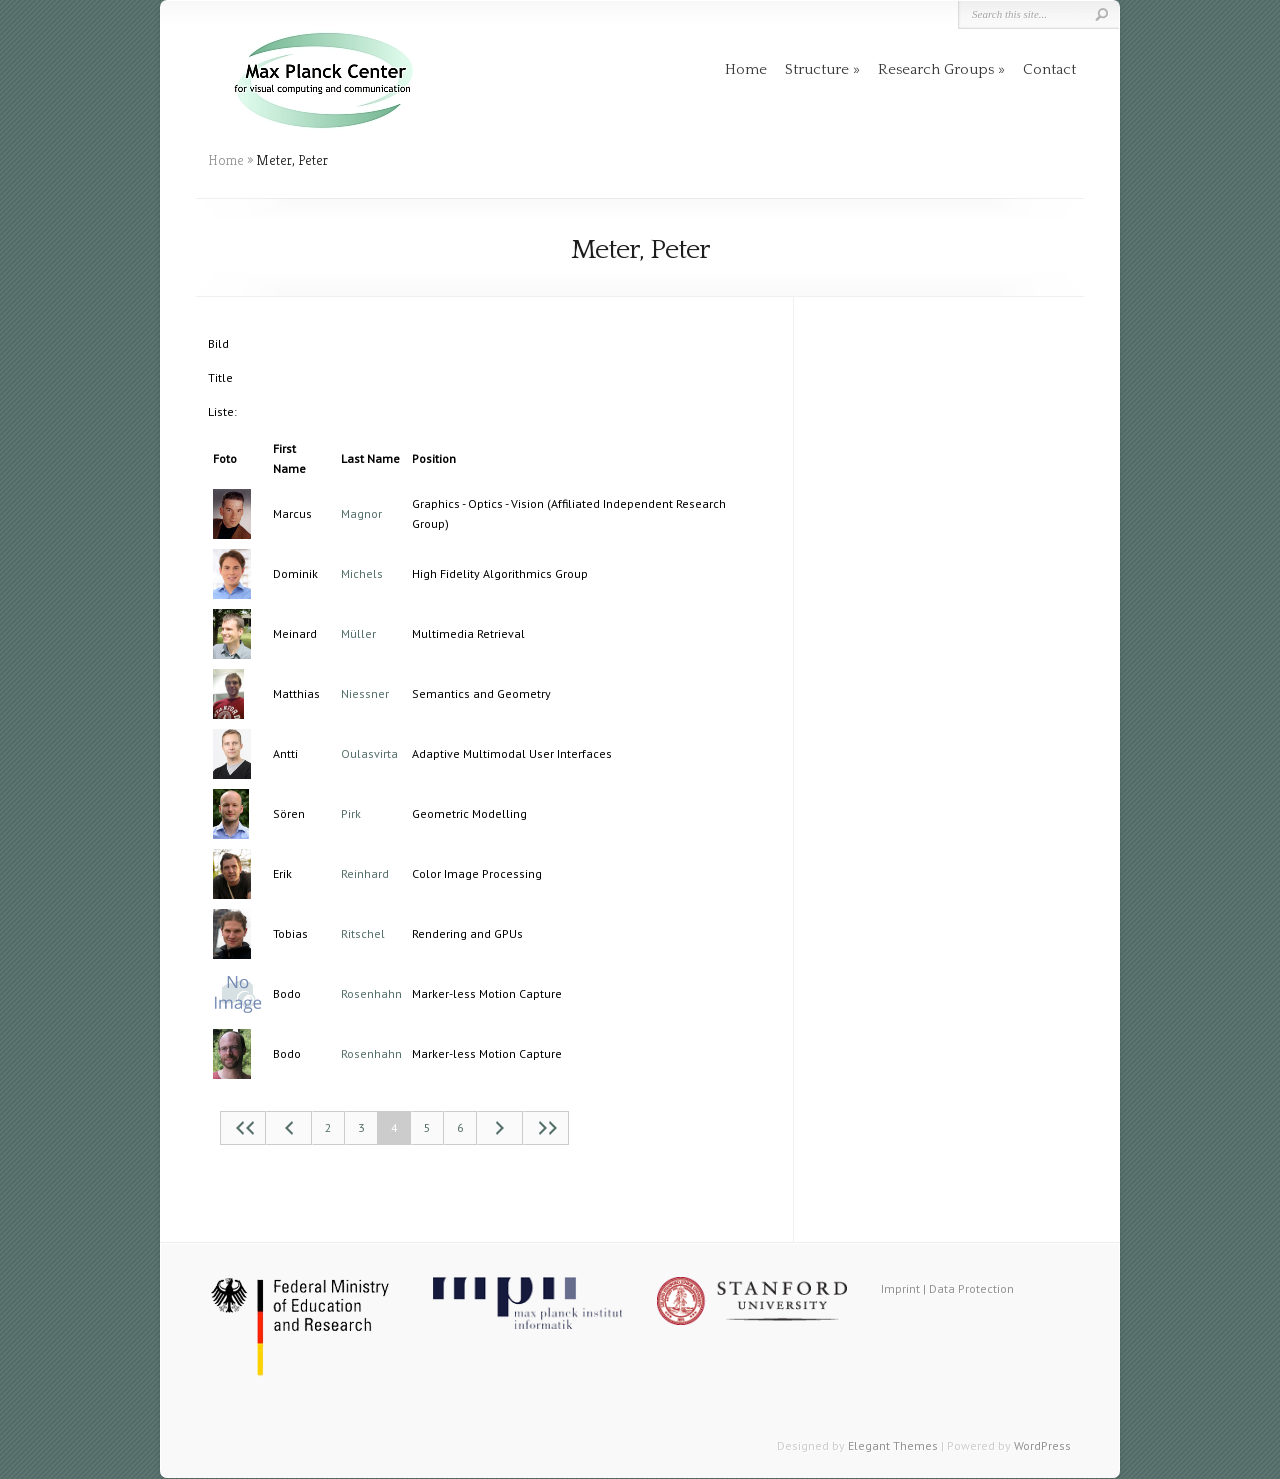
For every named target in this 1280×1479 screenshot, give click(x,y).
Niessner (365, 693)
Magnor (361, 513)
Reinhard (365, 873)
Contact (1049, 69)
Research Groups (936, 69)
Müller (358, 633)
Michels (362, 573)
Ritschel (363, 933)
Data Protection (971, 1288)
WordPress (1042, 1445)
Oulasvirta (369, 753)
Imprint (900, 1288)
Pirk (351, 813)
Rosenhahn (371, 993)
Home (746, 69)
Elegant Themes (893, 1445)
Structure (817, 69)
